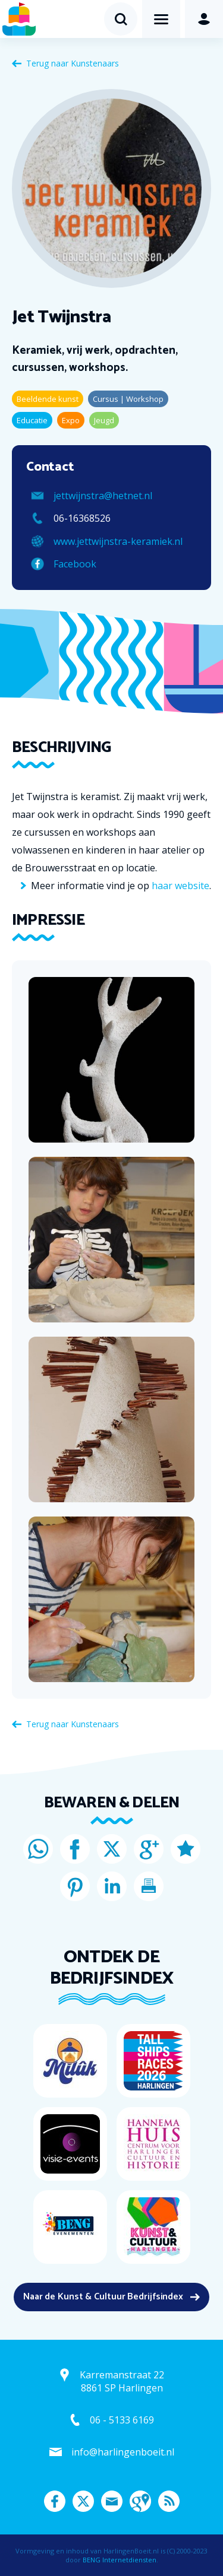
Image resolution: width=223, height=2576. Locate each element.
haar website (180, 885)
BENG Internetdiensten (119, 2559)
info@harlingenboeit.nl (122, 2451)
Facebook (75, 563)
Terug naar (72, 63)
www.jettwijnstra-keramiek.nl (118, 541)
